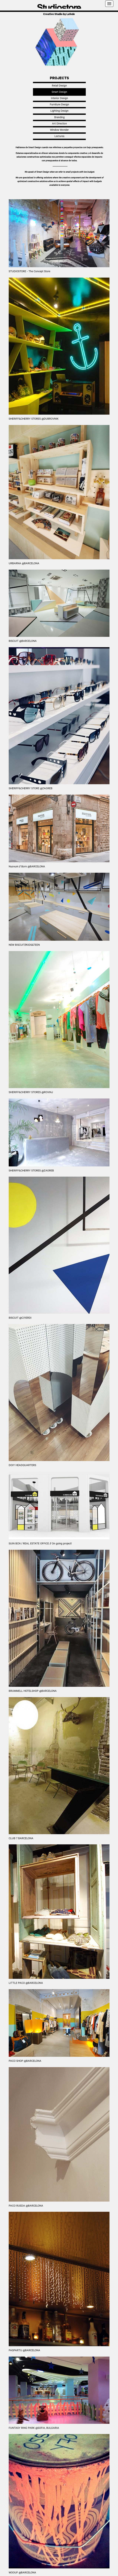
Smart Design (59, 92)
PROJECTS (59, 78)
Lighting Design (59, 111)
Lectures (59, 136)
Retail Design (59, 86)
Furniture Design (59, 105)
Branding (59, 117)
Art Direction (59, 124)
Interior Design (59, 98)
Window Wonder (59, 130)
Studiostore (59, 7)
